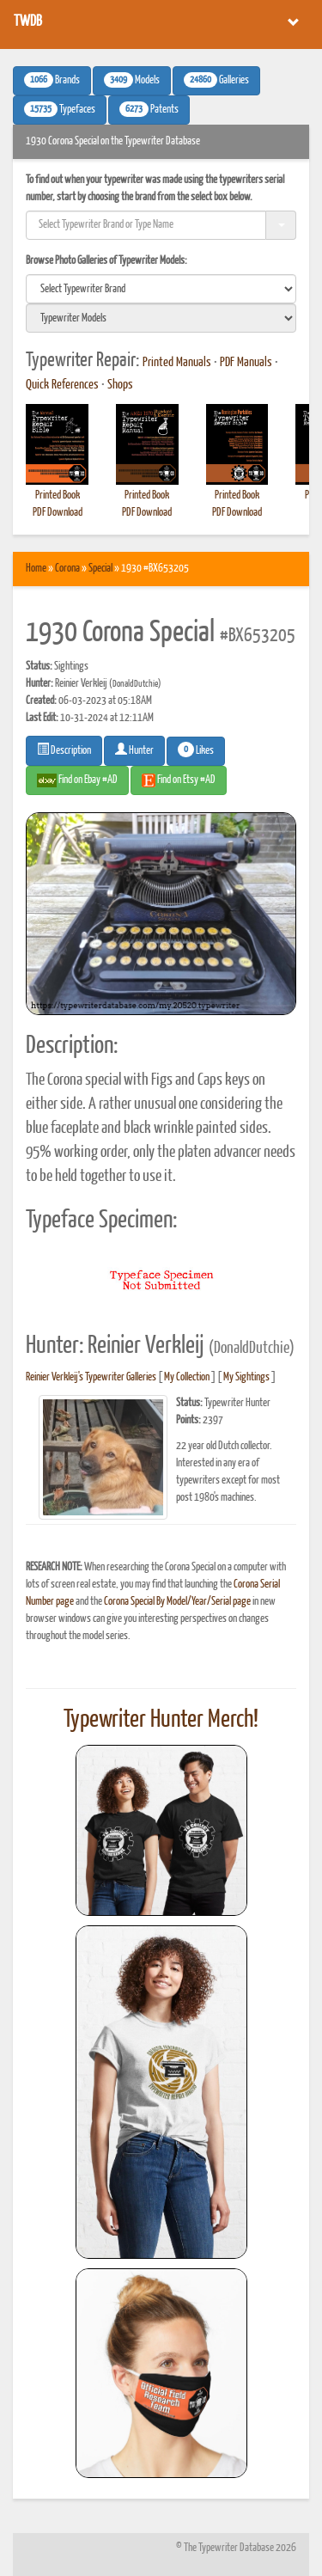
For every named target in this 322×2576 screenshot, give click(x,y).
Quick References (62, 385)
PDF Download (57, 512)
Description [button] (64, 749)
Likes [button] (196, 749)
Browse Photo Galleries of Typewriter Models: (106, 260)
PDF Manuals (246, 363)
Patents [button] (149, 109)
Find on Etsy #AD (179, 780)
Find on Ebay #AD (77, 780)
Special (100, 568)
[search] (161, 288)
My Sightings (246, 1377)
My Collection (187, 1377)
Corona (67, 568)
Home (36, 568)
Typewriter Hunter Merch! (161, 1720)
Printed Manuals (177, 363)
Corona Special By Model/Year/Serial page (177, 1601)
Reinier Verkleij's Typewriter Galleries (91, 1377)
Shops (120, 385)
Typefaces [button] (59, 109)
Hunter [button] (134, 749)
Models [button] (132, 80)
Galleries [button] (216, 80)
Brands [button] (52, 80)
